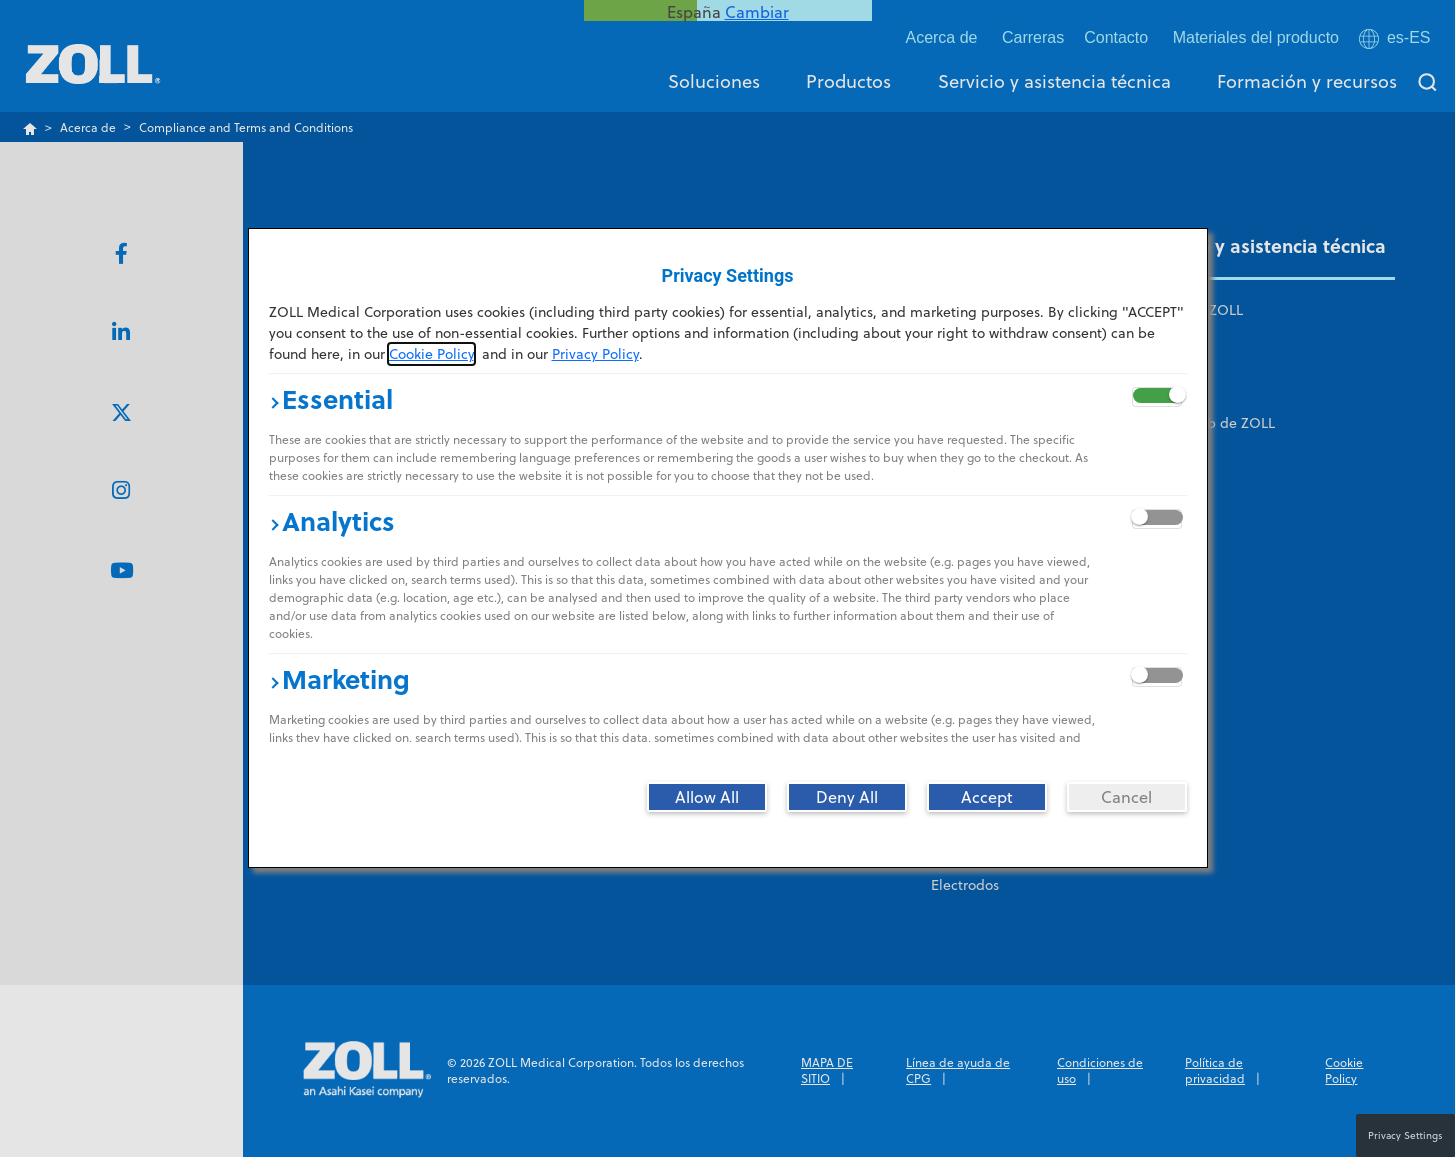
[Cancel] (1127, 797)
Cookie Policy (431, 354)
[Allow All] (707, 797)
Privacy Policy (595, 354)
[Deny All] (847, 797)
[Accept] (987, 797)
